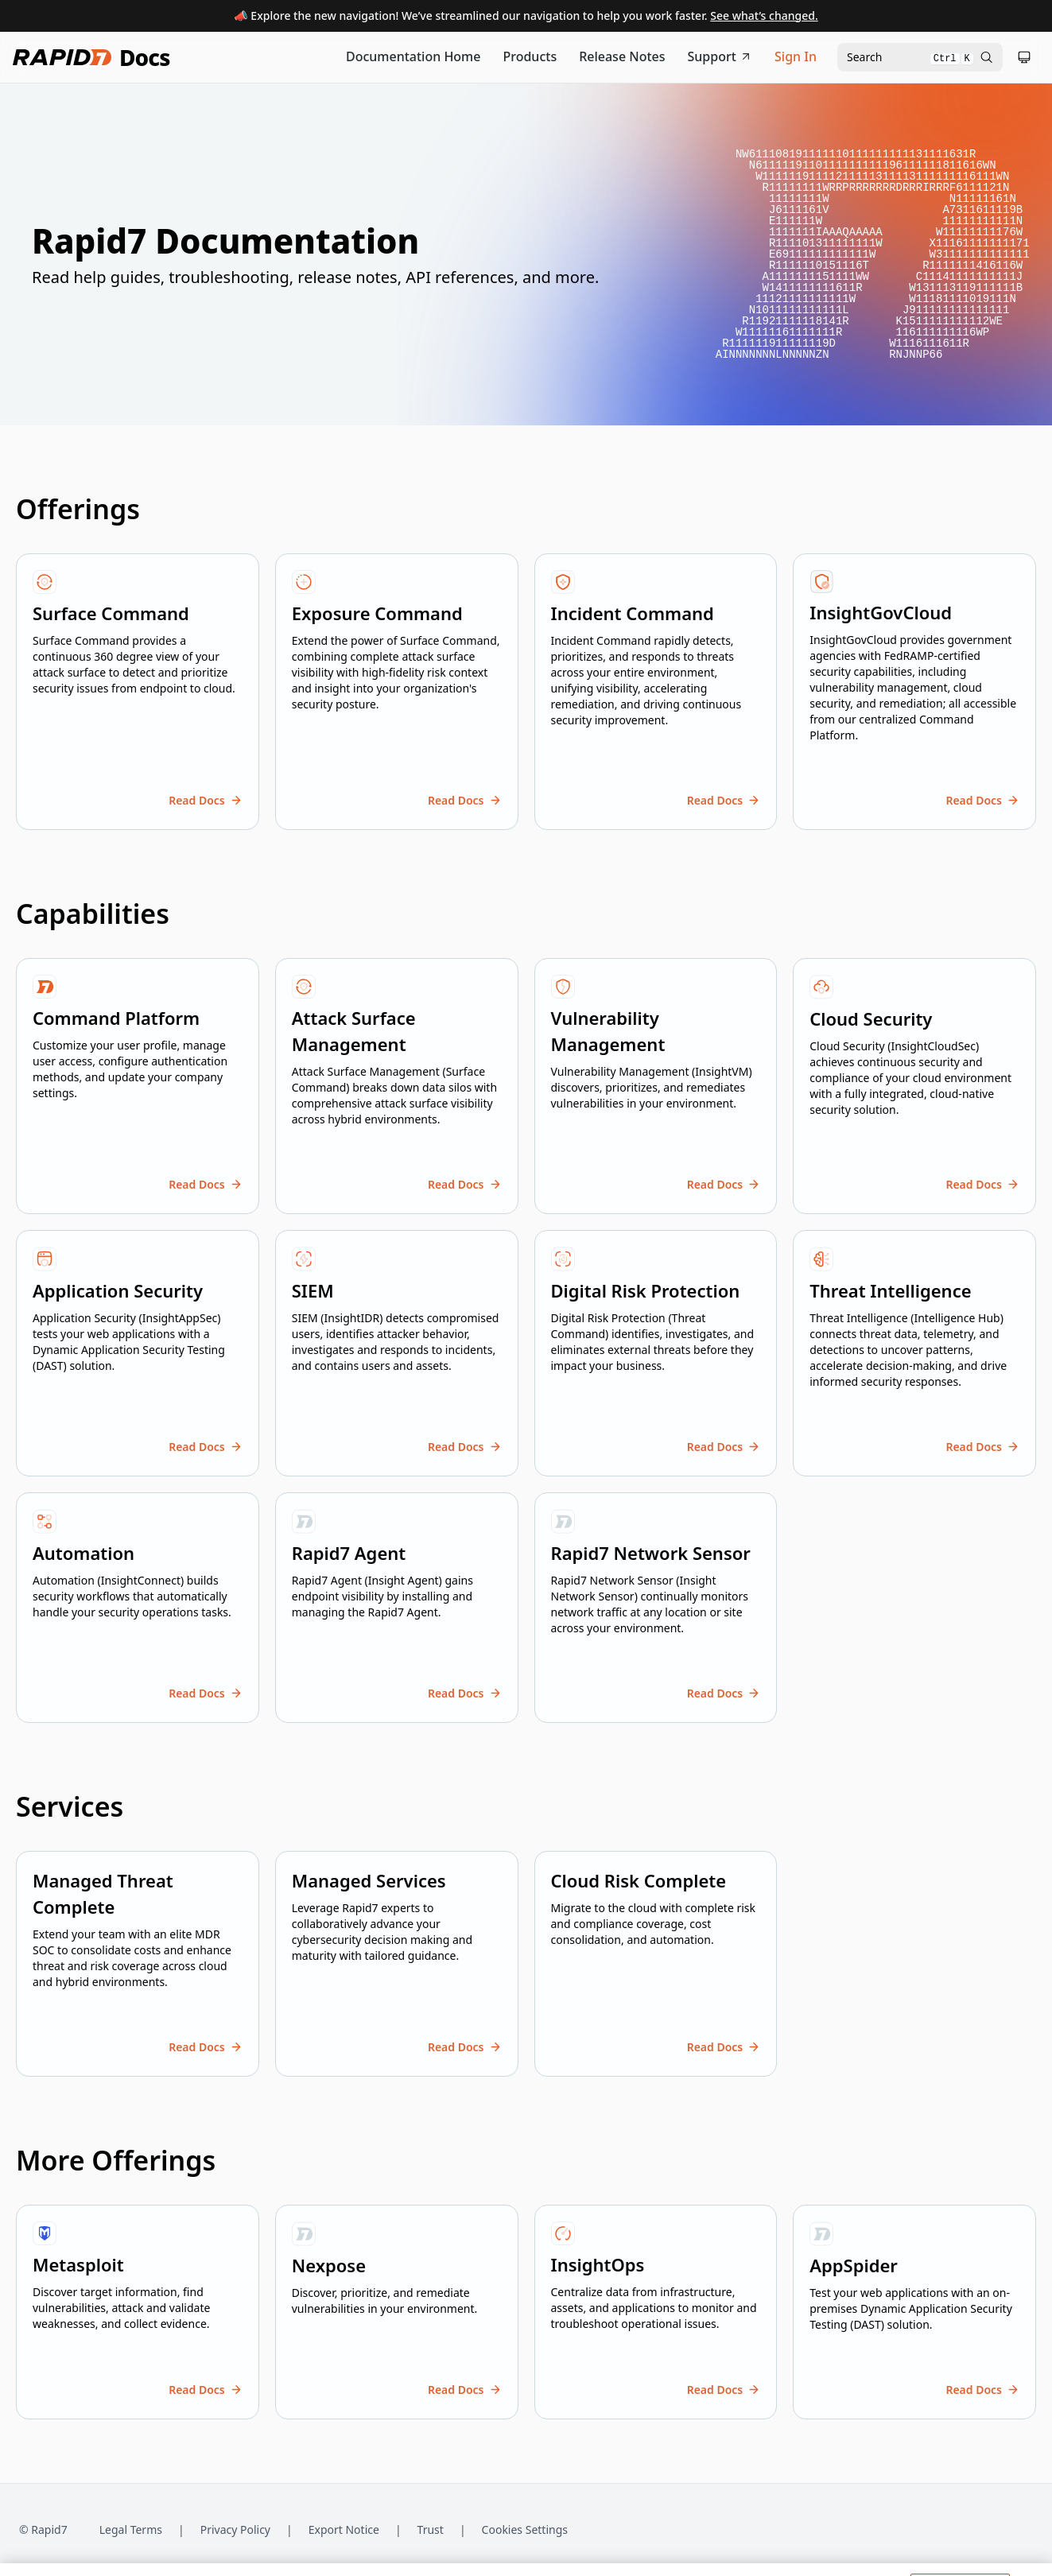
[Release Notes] (622, 57)
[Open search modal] (920, 57)
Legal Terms (130, 2529)
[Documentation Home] (413, 57)
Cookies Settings (525, 2530)
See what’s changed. (763, 15)
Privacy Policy (235, 2529)
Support (720, 56)
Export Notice (344, 2529)
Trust (430, 2529)
